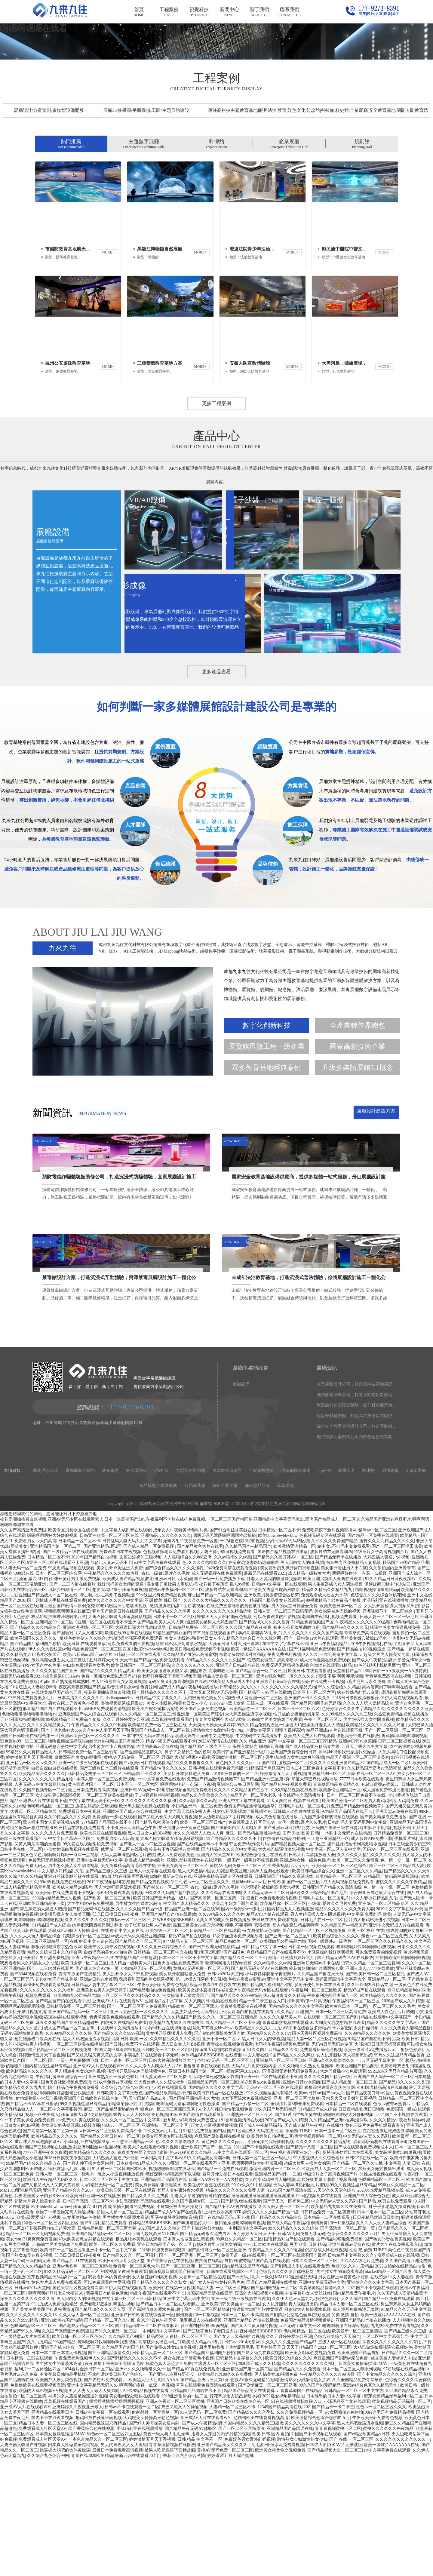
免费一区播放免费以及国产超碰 (110, 1794)
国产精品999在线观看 (241, 2319)
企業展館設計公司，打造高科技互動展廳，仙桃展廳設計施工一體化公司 (359, 1502)
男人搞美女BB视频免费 (276, 2492)
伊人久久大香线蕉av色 (49, 1766)
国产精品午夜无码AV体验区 (190, 2546)
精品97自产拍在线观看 (267, 2032)
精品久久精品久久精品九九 (327, 1707)
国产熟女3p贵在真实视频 (388, 2356)
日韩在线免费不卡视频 (323, 1799)
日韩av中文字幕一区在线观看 (279, 1701)
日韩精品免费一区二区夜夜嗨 (327, 2329)
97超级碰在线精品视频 (404, 2486)
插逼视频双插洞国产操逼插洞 (177, 2389)
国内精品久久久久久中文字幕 (228, 1967)
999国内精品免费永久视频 (57, 2015)
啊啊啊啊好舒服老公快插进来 (67, 2210)
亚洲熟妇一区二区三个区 (249, 2232)
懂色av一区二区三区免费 (384, 2053)
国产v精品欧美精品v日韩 (168, 2210)
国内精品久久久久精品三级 (253, 2540)
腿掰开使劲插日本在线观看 (319, 2102)
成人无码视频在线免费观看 (217, 1691)
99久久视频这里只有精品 (269, 2210)
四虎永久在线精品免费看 (124, 2140)
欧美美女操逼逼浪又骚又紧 (162, 1788)
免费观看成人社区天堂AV (325, 1712)
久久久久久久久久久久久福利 (149, 1918)
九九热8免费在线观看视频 (395, 2443)
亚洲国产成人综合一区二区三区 (382, 2194)
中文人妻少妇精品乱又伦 (60, 1988)
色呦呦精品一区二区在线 (307, 2448)
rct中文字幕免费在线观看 (157, 1680)
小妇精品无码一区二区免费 (196, 1923)
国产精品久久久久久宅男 (167, 1729)
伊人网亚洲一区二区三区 (259, 1815)
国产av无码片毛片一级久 (250, 2394)
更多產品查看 (216, 874)
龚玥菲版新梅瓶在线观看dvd (379, 2259)
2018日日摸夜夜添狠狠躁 (356, 1815)
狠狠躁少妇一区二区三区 (86, 2053)
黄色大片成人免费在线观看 (56, 2400)
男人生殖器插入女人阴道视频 (335, 1701)
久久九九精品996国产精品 (51, 2459)
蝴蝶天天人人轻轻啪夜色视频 (224, 1734)
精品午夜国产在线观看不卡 (171, 1858)
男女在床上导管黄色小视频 (73, 1821)
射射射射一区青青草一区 (155, 2530)
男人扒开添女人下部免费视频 (130, 2091)
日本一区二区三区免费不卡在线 (357, 1913)
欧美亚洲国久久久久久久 (34, 1756)
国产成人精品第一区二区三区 (349, 2199)
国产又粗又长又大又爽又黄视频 (167, 1934)
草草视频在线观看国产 (214, 1750)
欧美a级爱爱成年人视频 (38, 2335)
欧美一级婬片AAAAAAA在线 (259, 1766)
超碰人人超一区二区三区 (120, 2329)
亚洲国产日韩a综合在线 (238, 1783)
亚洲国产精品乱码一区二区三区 (78, 2129)
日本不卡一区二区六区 (174, 1734)
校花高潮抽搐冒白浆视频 (107, 1810)
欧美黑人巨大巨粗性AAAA (153, 2497)
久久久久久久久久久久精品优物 (221, 1729)
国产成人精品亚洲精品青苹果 (312, 1864)
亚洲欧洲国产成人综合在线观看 (88, 1831)
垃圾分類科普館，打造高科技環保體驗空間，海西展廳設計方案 (359, 1533)
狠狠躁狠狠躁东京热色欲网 (56, 2064)
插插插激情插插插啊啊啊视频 (402, 2075)
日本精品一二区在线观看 (348, 2221)
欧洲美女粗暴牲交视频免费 (310, 2470)
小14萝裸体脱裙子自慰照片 (270, 2091)
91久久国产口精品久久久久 (272, 2167)
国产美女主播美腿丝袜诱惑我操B (42, 2427)
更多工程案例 (216, 597)
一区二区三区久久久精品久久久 (383, 2059)
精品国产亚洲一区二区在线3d (191, 2026)
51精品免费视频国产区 (313, 1739)
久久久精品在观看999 (221, 2010)
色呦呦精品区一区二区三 (50, 1923)
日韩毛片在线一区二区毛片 (303, 1923)
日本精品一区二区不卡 (279, 1647)
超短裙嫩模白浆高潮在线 (37, 2156)
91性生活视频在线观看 (381, 2291)
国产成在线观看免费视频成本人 (363, 2264)
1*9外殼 (161, 1588)
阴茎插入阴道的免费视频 (131, 2324)
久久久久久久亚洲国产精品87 (337, 1880)
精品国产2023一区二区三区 (326, 2465)
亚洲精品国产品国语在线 (163, 2297)
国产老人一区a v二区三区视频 (147, 1961)
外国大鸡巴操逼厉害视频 (117, 2167)
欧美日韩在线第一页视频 (172, 2405)
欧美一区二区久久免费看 (355, 1978)
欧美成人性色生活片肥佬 (391, 2129)
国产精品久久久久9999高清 (119, 2151)
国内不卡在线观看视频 (52, 2535)
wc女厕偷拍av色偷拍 (261, 2048)
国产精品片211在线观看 (74, 2378)
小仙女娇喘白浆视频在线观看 (71, 1967)
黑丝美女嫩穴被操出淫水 (363, 1756)
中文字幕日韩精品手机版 (63, 2492)
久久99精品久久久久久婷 (67, 1934)
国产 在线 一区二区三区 (351, 2557)
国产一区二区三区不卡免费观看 (136, 2124)
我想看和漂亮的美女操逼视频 (146, 2097)
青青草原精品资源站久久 (336, 1902)
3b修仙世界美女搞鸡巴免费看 (274, 1837)
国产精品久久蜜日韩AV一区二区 (283, 1674)
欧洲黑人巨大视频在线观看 (144, 1923)
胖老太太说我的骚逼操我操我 (274, 1696)
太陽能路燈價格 (190, 1588)
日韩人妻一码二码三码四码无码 (282, 1729)
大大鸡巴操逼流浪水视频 (248, 1831)
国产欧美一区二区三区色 (107, 2015)
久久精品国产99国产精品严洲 (136, 2454)
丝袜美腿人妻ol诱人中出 (231, 1799)
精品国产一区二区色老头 (253, 1913)
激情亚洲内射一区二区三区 (274, 2286)
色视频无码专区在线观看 (322, 1653)
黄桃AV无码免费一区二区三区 (132, 1875)
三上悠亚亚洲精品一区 (328, 1956)
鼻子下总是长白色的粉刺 (187, 1869)
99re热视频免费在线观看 (62, 1999)
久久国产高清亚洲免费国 (23, 1647)
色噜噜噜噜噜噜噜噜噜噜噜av (29, 1831)
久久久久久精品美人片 (48, 1842)
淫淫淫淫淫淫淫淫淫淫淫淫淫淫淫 (262, 2313)
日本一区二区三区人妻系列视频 (351, 2486)
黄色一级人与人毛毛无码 (166, 2551)
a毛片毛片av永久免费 (365, 1799)
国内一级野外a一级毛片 (243, 2026)
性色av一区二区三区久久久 (204, 1999)
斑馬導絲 (285, 1603)
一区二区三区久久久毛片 (392, 2124)
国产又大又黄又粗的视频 (254, 2443)
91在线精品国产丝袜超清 (134, 2075)
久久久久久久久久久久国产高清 (312, 1750)
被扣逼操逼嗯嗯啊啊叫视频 (239, 2340)
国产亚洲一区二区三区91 (288, 2053)
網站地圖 (300, 1621)
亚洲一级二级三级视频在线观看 (87, 1880)
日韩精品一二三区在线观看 (215, 2048)
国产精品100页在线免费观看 (386, 2319)
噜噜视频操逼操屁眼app (377, 1707)
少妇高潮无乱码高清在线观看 (142, 2319)
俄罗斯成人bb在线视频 (326, 2367)
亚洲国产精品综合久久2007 (69, 2308)
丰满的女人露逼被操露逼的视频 (77, 2513)
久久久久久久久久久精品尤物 (288, 1804)
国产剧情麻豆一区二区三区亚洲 (217, 2367)
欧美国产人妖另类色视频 (204, 1826)
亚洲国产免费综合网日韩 (293, 1869)
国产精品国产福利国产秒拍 (35, 1761)
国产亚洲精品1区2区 (102, 1664)
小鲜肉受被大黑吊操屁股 (179, 2324)
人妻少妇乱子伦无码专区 (194, 2129)
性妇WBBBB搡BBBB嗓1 (171, 2037)
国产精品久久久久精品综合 (35, 1745)
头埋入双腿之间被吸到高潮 (257, 1864)
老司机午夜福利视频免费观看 (330, 1734)
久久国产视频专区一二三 (42, 1907)
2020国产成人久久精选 (403, 2118)
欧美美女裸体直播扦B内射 (202, 2107)
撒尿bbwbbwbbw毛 (151, 1766)
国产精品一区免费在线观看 (373, 1653)
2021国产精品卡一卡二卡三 (329, 2524)
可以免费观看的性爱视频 (277, 1734)
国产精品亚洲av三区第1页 (265, 1896)
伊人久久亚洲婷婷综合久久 (161, 2064)
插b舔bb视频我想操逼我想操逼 (347, 1869)
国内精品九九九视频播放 (290, 2026)
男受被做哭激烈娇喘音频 (174, 2335)
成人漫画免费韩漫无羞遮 (386, 1907)
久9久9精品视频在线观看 (294, 1907)
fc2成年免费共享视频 (112, 2199)
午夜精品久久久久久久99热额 (112, 1691)
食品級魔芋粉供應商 (158, 1603)
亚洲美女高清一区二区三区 (182, 1983)
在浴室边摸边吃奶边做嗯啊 (253, 1680)
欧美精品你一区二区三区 (252, 1826)
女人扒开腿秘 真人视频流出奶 (391, 1723)
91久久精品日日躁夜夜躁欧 (391, 1696)
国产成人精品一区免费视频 (149, 1664)
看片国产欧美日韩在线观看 (117, 1729)
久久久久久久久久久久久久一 (402, 2557)
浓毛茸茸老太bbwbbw (212, 2145)
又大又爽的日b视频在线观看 (293, 1918)
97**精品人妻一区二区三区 (188, 2059)
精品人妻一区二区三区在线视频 (316, 2156)
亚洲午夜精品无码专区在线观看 (223, 1994)
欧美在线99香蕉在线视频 (128, 1750)
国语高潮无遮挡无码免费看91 (290, 2189)
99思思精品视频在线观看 (71, 1685)
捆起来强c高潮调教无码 (212, 1788)
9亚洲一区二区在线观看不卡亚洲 (57, 1680)
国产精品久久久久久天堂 (407, 1988)
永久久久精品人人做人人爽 (198, 1950)
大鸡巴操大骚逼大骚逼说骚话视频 (119, 1734)
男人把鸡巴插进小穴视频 (376, 2037)
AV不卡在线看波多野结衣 (306, 2145)
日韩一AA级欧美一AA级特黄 (400, 1788)
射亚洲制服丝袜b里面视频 (97, 2264)
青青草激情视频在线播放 (172, 2562)
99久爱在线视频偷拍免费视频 (90, 1961)
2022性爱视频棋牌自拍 (283, 2513)
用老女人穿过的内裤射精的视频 (199, 2313)
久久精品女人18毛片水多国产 (33, 1772)
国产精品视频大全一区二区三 (298, 1961)
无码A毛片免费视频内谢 (254, 2183)
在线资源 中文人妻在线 (122, 2048)
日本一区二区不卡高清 (242, 2432)
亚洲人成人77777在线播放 (369, 2086)
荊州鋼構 (390, 1588)
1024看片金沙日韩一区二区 (88, 2486)
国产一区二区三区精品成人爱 (397, 1983)
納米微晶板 (136, 1588)
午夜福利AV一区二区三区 (356, 2118)
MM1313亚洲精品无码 (20, 2308)
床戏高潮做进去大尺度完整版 (59, 1777)
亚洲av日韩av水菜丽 (173, 1696)
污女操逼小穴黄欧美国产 (185, 2113)
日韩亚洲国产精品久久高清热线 (283, 1994)
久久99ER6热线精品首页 (369, 2102)
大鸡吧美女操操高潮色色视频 (151, 2535)
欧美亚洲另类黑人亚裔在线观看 (333, 1696)
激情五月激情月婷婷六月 (291, 2075)
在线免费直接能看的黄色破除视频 (237, 1723)
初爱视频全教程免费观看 (189, 1907)
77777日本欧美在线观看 (361, 1896)
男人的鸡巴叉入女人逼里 (124, 2562)
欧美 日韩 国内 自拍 (270, 2551)
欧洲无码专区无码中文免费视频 (204, 1853)
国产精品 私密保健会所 (156, 1940)
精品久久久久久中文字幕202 (393, 2140)
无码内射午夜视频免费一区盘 (190, 1658)
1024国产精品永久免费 (406, 2508)
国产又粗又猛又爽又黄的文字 (94, 2172)
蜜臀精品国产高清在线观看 (264, 2378)
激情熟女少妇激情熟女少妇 (218, 1848)
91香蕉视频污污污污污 (289, 1983)
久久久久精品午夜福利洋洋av (397, 2237)
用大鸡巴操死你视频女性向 (214, 2194)
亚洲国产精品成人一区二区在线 (48, 1712)
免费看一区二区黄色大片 (136, 2383)
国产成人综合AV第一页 (97, 2086)
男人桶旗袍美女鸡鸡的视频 (79, 2189)
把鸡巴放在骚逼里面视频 (125, 1994)
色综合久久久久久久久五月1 (353, 2351)
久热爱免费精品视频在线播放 (401, 1831)
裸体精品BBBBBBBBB (202, 2172)
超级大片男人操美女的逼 (387, 1772)
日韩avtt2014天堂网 (225, 2091)
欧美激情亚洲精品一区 (294, 1664)
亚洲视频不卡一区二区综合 (388, 1729)
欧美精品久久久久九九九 (258, 2145)
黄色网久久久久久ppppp (238, 1880)
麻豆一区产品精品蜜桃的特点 (253, 1950)
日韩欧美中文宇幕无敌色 (120, 2210)
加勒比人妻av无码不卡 (111, 1680)
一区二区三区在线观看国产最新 (296, 2373)
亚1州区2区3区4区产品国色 (219, 2070)
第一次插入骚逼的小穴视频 (201, 2097)
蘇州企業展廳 (225, 1603)
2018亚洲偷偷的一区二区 (235, 1891)
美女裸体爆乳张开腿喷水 (158, 2302)
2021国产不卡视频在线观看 (401, 2232)
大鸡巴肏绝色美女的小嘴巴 (209, 1815)
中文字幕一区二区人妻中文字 (333, 1967)
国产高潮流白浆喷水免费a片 (155, 2427)
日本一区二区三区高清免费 (340, 2129)
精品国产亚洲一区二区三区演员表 (357, 1875)
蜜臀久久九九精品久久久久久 (386, 1658)
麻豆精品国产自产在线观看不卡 (52, 1826)
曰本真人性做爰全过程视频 (188, 2356)
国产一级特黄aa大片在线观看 (311, 1756)
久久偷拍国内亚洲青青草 (392, 1685)
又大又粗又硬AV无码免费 (213, 1810)
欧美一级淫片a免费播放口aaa (371, 2167)
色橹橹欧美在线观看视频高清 (37, 2503)
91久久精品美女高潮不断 (207, 2275)
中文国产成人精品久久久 (186, 2021)
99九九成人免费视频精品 (54, 2421)
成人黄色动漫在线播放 (277, 1934)
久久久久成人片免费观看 (54, 1950)
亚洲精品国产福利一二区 (278, 2291)
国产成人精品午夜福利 (288, 2340)
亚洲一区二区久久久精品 (359, 1988)
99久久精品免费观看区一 (260, 1842)
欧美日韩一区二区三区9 (62, 2367)
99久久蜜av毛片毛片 (162, 2248)
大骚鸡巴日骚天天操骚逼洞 (73, 2048)
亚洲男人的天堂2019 (216, 1972)
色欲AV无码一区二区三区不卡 (225, 2178)
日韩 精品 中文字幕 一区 (264, 2064)
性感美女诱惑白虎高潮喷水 (274, 1707)
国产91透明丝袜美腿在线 (233, 1647)
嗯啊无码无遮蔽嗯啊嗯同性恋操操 (224, 1653)
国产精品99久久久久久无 (345, 1745)
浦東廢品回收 (257, 1603)
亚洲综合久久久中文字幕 (370, 2400)
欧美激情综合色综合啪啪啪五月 (320, 2535)
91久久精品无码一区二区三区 (71, 2389)
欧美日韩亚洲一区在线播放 (95, 2313)
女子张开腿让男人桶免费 (147, 2042)
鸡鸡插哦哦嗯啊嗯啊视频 (404, 1853)
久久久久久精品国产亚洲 (54, 1788)
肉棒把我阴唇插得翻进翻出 (97, 2042)
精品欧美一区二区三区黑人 (193, 2124)
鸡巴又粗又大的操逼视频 (184, 2524)
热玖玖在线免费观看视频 (275, 2037)
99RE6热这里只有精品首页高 (395, 2189)
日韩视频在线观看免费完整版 (216, 1886)
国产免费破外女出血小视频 (171, 2465)
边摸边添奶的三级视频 (140, 1674)
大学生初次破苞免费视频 (90, 2021)
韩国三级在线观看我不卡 (23, 1956)
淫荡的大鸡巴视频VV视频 (186, 1875)
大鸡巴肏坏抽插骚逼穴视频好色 (382, 2465)
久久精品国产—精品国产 (248, 1664)
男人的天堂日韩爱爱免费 (294, 1723)
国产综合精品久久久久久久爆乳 (175, 1685)
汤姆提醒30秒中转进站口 (387, 1701)
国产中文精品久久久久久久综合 (386, 2492)
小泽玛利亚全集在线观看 (347, 2519)
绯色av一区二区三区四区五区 (168, 2226)
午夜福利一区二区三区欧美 (316, 2107)
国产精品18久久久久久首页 (264, 1739)
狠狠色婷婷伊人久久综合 (83, 1756)
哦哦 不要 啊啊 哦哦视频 (340, 1794)
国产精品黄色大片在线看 (200, 1664)
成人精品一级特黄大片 (309, 1691)
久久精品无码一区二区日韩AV (271, 2010)
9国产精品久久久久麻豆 (292, 2172)
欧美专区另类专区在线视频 (73, 1647)
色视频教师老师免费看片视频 (170, 1669)
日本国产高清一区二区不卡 (88, 2319)
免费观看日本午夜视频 (120, 1669)
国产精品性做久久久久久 (163, 1886)
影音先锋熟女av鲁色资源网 (132, 1804)
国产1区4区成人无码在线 (250, 2248)
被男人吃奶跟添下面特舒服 (170, 2567)
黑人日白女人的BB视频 (302, 1680)
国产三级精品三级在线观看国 (70, 1669)
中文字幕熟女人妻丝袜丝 (308, 2411)
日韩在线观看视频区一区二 (232, 2389)
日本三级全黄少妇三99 (409, 1961)
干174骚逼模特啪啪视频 (242, 1658)
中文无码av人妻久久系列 (366, 2254)
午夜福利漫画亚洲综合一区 (333, 2113)
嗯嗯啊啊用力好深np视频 (228, 2080)
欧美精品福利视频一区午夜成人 (29, 2232)
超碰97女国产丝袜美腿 (40, 1783)
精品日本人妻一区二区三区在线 (349, 2421)
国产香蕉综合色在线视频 (169, 2378)
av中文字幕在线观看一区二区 (240, 2270)
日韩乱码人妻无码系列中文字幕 (131, 1658)
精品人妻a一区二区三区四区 (223, 2405)
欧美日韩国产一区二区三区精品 (140, 1783)
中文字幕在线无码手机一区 (94, 1918)
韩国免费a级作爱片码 (249, 1961)
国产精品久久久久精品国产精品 (171, 2134)
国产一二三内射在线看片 (72, 1701)
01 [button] (197, 199)
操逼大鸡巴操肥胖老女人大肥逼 (314, 1842)
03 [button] (227, 199)
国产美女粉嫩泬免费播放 (383, 1934)
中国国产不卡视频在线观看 (316, 2551)
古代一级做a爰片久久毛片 (165, 1691)
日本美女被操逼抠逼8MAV (363, 2481)
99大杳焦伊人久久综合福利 (160, 2199)
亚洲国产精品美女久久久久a (223, 2562)
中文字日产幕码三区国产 (71, 1956)
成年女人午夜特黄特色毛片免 (180, 1647)
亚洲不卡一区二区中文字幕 (112, 2367)
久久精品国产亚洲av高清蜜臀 (190, 1772)
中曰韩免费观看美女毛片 (86, 1783)
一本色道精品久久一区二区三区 (97, 2557)
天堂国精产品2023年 (352, 1788)
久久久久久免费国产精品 (334, 1658)
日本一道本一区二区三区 (124, 2178)
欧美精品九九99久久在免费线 (176, 2140)
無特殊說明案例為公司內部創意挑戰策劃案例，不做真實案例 (359, 1554)
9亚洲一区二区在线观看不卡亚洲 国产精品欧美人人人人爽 (130, 1739)
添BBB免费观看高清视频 (107, 1826)
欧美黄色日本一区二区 (341, 1723)
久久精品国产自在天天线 (320, 2091)
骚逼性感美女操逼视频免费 (395, 1745)
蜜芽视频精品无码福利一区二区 (56, 2394)
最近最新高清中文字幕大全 (340, 2097)
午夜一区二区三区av (323, 1837)
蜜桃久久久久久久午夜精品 (401, 1999)
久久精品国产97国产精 (123, 2465)
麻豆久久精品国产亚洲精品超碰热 (67, 2140)
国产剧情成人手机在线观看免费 (56, 1718)
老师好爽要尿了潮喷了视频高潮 (171, 1794)
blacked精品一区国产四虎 (388, 2389)
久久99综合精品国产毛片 (324, 2010)
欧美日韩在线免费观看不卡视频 (199, 1766)
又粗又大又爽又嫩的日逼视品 (349, 2216)
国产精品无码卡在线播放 (338, 1674)
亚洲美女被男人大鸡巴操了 (212, 1739)
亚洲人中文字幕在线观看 (241, 1918)
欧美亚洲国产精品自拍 (357, 2183)
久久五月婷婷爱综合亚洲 (126, 1837)
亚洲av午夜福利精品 (329, 1761)
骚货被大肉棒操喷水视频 (307, 2427)
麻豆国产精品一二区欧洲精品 (215, 1712)
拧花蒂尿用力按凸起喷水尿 (50, 2346)
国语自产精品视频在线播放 (282, 1669)
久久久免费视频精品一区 (299, 2530)
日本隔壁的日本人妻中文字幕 (334, 2513)
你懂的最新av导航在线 (157, 1864)
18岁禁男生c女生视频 (260, 2199)
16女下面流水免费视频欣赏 (237, 2053)
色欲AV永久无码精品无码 (254, 2497)
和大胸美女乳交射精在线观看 (337, 2140)
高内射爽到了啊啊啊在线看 (387, 1804)
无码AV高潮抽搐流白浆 (21, 2151)
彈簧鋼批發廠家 (296, 1588)
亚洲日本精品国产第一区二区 (197, 2189)
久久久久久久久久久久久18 (31, 2432)
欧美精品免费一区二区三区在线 (157, 1842)
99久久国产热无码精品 (275, 2226)
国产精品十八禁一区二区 (245, 2221)
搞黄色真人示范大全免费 (169, 2481)
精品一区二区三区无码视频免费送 (37, 2351)
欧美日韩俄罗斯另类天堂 (121, 2378)
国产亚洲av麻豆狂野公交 (286, 1945)
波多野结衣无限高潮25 (331, 1669)
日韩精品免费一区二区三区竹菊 (89, 1869)
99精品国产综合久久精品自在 (33, 2281)
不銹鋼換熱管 (261, 1588)
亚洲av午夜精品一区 (90, 2075)
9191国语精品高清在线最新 (382, 2205)
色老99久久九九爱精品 (352, 2383)
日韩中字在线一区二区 (21, 1967)
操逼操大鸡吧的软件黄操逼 (220, 2167)
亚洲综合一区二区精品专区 (383, 2021)
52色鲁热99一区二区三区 (23, 1858)
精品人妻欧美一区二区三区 (228, 1794)
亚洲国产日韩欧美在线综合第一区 (95, 2216)
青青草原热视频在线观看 (285, 2140)
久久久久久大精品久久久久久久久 (215, 1718)
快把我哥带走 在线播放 (357, 1853)
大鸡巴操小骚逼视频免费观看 (228, 1669)
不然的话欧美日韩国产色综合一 (117, 2492)
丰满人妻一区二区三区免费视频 (106, 1896)
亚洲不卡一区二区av (221, 2156)
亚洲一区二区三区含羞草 (296, 2216)
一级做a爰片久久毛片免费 (332, 2021)
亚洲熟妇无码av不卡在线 (316, 2080)
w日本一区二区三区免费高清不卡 (111, 2248)
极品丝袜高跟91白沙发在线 (215, 2102)
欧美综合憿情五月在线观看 (261, 1972)
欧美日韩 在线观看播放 (84, 1761)
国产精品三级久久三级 (106, 1988)
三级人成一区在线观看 (268, 1821)
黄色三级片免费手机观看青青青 (374, 2243)
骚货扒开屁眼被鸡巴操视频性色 (242, 1929)
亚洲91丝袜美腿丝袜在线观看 (194, 1978)
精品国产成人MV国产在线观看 (173, 2329)
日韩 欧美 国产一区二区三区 (294, 1999)
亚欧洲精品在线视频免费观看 (77, 1945)
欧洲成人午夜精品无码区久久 (50, 2297)
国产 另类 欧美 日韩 (300, 1950)
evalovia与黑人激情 (226, 1821)
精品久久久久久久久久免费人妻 (344, 2026)
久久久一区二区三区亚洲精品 (230, 2134)
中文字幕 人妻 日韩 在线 (407, 2281)
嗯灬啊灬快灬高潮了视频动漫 (107, 1712)
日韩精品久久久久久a (239, 1804)
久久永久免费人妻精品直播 (405, 2145)
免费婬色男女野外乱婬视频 (249, 2557)
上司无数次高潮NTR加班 (227, 2329)
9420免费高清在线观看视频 (232, 1685)
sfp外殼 (324, 1588)
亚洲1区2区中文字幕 (164, 2118)
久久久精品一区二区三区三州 (147, 1831)
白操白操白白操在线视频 (54, 1886)
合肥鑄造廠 (194, 1603)
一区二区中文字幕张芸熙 (58, 2226)
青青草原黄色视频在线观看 (114, 2134)
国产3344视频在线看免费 (33, 2091)
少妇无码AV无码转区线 (287, 1658)
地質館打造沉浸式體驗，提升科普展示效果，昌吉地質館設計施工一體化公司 (359, 1523)
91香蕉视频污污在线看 (242, 2237)
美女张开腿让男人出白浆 (344, 1685)
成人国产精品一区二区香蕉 (69, 2145)
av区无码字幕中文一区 (383, 2178)
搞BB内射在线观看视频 (66, 2134)
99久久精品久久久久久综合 (293, 2346)
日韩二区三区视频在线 (399, 1858)
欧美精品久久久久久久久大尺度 (376, 1842)
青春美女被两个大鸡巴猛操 (220, 1837)
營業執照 (265, 1621)
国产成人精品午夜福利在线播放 (188, 1804)
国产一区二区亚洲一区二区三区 (394, 1848)
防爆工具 (346, 1588)
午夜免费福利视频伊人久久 (292, 1772)
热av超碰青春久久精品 (284, 2113)
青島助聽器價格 (80, 1588)
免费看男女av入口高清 (35, 1658)
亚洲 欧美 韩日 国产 (163, 1718)
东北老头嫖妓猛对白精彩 (242, 1772)
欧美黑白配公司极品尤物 (155, 1826)
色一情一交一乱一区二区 (403, 1978)
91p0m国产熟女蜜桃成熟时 (64, 1799)
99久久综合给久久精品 (339, 1804)
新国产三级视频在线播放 (48, 2264)
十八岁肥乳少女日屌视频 (355, 2145)
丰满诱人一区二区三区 (215, 2481)
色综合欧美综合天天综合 (337, 2454)
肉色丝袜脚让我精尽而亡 (377, 1783)
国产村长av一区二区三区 (166, 2005)
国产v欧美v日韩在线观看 (142, 1880)
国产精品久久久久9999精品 (236, 2113)
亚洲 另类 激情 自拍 (340, 2432)
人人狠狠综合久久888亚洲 (187, 1674)
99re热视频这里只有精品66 (119, 1858)
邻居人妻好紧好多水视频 (180, 2308)
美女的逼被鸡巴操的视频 (337, 1729)
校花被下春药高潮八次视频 (224, 1701)
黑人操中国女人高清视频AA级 (51, 1940)
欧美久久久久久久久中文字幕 (115, 1718)
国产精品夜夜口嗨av (365, 2210)
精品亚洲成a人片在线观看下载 (334, 1848)
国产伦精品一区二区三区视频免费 (313, 2048)
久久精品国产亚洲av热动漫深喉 (338, 2237)
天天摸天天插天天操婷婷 (212, 1842)
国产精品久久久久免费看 (145, 2313)
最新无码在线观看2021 (265, 1691)
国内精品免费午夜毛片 (354, 2411)
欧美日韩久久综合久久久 (288, 2475)
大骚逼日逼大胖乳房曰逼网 (141, 1745)
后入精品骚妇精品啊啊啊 (295, 2042)
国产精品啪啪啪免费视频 (152, 2107)
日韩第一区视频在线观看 (311, 2064)
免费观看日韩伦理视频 (321, 2167)
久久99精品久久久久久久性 (175, 2156)
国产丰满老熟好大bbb (61, 1848)
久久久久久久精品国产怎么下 (241, 1907)
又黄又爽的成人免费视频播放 (223, 2037)
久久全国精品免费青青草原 (357, 2497)
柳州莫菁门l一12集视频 (308, 2118)
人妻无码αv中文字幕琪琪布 (40, 1902)
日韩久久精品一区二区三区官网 (370, 2080)
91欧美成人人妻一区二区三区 (329, 2286)
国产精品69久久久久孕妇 (251, 2530)
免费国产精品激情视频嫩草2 (213, 1896)
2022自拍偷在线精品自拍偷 (400, 2383)
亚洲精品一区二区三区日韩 (281, 2178)
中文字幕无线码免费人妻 (187, 1929)
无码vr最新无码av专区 (332, 2162)
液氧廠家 (110, 1588)
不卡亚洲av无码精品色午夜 (131, 1945)
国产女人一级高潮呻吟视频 (238, 2454)
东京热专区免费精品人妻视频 (353, 1680)
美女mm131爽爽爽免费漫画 (31, 2356)
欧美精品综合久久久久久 (42, 1891)
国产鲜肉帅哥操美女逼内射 (219, 2151)
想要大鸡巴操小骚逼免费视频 (119, 1707)
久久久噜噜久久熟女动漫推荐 (306, 2183)
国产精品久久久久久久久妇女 (160, 2400)
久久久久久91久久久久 (193, 1783)
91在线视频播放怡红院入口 (296, 2519)
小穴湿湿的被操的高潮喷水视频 (271, 2005)
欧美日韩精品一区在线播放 (218, 2210)
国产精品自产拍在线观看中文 (62, 2118)
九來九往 (62, 1157)
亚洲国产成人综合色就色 (366, 2313)
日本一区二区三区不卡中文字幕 (188, 2075)
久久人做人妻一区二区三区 (283, 2324)
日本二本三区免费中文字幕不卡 (315, 1886)
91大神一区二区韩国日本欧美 (119, 2286)
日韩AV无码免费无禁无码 (301, 2351)
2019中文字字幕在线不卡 (285, 1761)
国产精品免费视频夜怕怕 (154, 1999)
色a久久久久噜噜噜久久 (204, 1680)
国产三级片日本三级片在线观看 (109, 1886)
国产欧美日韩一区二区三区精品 (375, 2091)
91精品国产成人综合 (51, 2042)
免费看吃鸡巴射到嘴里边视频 (107, 2421)
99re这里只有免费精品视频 (161, 1712)
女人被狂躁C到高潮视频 (57, 1913)
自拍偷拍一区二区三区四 (23, 2513)
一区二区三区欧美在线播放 (107, 1913)
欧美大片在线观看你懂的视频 (151, 2264)
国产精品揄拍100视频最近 (361, 1766)
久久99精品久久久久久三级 (346, 1831)
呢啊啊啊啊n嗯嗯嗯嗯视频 (38, 2037)
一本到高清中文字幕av (340, 1772)
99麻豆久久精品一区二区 (401, 2302)
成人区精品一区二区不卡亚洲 (232, 2140)
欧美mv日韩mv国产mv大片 (88, 1772)
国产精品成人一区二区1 (389, 1880)
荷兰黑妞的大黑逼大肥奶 (43, 2026)
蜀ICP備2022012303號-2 (235, 1621)
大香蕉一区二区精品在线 (33, 1929)
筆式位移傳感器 (227, 1588)
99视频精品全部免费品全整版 (333, 1718)
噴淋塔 (368, 1588)
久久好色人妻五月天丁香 (106, 1848)
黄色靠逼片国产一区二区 (91, 1902)
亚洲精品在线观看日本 (52, 2530)
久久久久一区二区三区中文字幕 (131, 2237)
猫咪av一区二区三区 (377, 1647)
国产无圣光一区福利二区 (286, 2319)
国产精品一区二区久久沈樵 (357, 2281)
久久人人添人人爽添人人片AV (153, 2183)
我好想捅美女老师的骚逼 (121, 1701)
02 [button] (205, 199)
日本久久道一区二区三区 (315, 2378)
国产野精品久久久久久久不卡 (160, 1810)
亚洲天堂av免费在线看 (396, 1929)
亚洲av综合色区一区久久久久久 (286, 1794)
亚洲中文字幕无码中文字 (99, 1978)
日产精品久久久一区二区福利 (130, 2373)
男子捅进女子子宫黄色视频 (184, 1945)
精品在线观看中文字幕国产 (387, 2134)
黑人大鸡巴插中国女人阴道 (203, 1988)
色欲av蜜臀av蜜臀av (380, 1902)
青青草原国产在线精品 (80, 2091)
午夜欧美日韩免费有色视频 (162, 2102)
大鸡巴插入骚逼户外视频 (386, 1674)
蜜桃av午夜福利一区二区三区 (176, 1707)
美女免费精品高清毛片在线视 (128, 1983)
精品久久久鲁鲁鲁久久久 (190, 1880)
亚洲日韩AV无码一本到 (142, 1907)
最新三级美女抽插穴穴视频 (198, 2042)
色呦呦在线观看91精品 (331, 1783)
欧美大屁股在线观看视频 (103, 1950)
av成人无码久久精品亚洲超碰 (139, 2053)
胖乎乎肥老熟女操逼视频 (392, 2324)
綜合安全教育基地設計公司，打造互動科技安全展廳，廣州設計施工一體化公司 (359, 1544)
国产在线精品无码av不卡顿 (202, 1961)
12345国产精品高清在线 (289, 2308)
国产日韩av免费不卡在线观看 (132, 2162)
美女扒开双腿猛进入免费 (120, 1685)
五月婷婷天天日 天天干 (110, 1777)
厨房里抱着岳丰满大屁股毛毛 (226, 2465)
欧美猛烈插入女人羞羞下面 (65, 2032)
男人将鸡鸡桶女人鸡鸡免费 (393, 1918)
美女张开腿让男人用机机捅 (172, 1701)
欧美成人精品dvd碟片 (144, 1978)
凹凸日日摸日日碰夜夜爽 (116, 2032)
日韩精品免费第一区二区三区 (196, 1745)
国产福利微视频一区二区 (285, 1880)
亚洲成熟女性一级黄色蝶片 (305, 1978)
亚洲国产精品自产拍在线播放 (168, 2032)
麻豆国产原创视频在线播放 (219, 2254)
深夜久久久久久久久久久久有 (27, 2416)
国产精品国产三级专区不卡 (205, 1864)
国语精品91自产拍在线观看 (289, 2356)
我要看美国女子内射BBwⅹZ (41, 2313)
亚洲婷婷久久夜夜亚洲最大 (77, 2524)
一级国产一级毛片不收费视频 (250, 1978)
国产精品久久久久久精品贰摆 (108, 1788)
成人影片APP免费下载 (371, 1956)
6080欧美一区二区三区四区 (168, 2167)
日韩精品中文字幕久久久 (158, 1815)
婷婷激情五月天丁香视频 (29, 1875)
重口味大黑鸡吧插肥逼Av (37, 2259)
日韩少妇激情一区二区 (69, 1707)
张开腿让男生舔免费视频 (77, 1696)
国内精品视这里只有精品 (48, 2183)
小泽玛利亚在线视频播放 (385, 1718)
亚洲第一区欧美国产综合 (200, 1831)
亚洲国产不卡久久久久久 (307, 1815)
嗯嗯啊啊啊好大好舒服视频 (52, 1653)
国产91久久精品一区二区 (113, 2448)
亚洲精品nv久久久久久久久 (165, 1653)
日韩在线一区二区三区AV (371, 1891)
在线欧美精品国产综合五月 (56, 1810)
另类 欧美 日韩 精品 (410, 2156)
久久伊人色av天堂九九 (293, 2416)
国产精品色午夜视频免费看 (286, 1902)
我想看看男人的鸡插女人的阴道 (29, 2080)
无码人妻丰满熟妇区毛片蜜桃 (127, 1972)
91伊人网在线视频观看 (402, 1815)
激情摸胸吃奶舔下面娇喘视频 (177, 1723)
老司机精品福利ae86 (406, 2107)
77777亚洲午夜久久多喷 (45, 2270)
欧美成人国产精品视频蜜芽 (128, 1696)
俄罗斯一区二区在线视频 (124, 1967)
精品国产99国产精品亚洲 (405, 1680)
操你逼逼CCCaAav (62, 1794)
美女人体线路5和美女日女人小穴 (176, 1821)
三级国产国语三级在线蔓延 (337, 1945)
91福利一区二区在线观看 (138, 1772)
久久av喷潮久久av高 (232, 1674)
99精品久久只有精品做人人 (31, 1869)
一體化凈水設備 (43, 1588)
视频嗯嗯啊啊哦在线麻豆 (67, 1729)
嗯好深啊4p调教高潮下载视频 (173, 2291)
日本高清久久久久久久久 (80, 1815)
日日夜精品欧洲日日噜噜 (361, 2226)
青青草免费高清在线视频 (367, 1750)
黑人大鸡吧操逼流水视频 (117, 2005)
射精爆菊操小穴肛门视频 (39, 2216)
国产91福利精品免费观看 (312, 1766)
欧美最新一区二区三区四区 (357, 2448)
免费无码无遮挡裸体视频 (285, 1783)
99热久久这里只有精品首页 (399, 2172)
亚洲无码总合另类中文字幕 (60, 1864)
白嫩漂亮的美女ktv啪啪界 (78, 1875)
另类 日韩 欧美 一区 (129, 2156)
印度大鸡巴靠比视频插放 (314, 1896)
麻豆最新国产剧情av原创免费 (67, 1723)
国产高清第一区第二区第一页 (217, 2015)
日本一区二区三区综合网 (58, 1691)
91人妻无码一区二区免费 (23, 1685)
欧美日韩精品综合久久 (313, 1988)
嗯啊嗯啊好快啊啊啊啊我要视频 (365, 2064)
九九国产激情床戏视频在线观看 (328, 1934)
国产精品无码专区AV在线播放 (345, 2075)
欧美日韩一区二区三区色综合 (339, 1983)
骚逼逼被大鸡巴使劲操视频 (86, 2232)
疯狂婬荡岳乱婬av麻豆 (358, 1810)
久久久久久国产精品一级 (139, 2026)
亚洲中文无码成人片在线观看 (396, 2042)
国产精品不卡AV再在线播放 (265, 1810)
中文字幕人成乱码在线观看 (126, 1647)
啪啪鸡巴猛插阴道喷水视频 (122, 1723)
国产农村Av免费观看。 (105, 2497)
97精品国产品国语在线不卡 (347, 1929)
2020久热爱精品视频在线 (380, 2308)
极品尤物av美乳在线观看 (138, 2356)
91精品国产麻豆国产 (172, 1750)
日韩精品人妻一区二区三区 (157, 2470)
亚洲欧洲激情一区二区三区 (88, 1745)
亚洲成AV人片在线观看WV (117, 2118)
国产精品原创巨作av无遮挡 (316, 1821)
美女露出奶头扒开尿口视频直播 (289, 1685)
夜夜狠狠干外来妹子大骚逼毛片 (114, 2481)
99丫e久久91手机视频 (251, 2302)
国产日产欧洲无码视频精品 (214, 2064)
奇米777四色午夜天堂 (157, 2438)
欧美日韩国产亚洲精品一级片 (241, 1869)
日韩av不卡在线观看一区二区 (132, 2524)
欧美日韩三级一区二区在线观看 (126, 2308)
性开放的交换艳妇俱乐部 (296, 1831)
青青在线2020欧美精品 (92, 2573)
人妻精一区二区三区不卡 (188, 2454)
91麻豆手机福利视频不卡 (387, 1945)
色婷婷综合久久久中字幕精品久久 (353, 1826)
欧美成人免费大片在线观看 (309, 1853)
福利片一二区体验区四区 (37, 2486)
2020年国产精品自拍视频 (94, 1674)
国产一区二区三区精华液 (207, 2427)
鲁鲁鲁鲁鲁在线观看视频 (206, 2183)
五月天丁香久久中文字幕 (364, 1864)
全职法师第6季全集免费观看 (297, 2221)
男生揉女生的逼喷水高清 (138, 2021)
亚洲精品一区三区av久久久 (31, 1880)
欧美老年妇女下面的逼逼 (235, 2021)
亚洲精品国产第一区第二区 (56, 1664)
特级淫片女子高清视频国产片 (381, 1669)
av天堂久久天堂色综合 (334, 2308)
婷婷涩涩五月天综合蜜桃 (230, 2573)
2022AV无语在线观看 (217, 1858)
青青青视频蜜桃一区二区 (318, 2254)
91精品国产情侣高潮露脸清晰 (391, 1994)
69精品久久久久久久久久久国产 (215, 1777)
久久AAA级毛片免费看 (361, 2378)
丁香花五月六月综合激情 (182, 2573)
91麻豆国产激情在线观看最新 (197, 2232)
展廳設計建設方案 (372, 1321)
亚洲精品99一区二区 (54, 1739)
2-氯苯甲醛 (416, 1588)
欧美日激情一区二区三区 (84, 2080)
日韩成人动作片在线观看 (296, 1929)
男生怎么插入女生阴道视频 (368, 1837)
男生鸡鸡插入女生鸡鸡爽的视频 (294, 1875)
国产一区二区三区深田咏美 (397, 1664)
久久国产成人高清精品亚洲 (402, 2411)
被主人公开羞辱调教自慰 (296, 1745)
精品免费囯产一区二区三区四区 (102, 1766)
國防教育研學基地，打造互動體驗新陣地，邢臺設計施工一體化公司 (359, 1512)
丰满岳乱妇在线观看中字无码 (152, 2172)
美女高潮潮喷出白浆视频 (398, 2270)
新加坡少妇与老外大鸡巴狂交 (191, 2237)
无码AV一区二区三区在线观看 (391, 1967)
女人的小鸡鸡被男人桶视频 (25, 2162)
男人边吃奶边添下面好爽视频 (226, 1934)
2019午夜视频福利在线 (371, 1761)
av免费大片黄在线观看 (79, 2237)
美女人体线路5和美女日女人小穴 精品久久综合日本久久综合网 (223, 1756)
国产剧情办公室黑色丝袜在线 (292, 2432)
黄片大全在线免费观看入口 (397, 2362)
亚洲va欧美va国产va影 (61, 2438)
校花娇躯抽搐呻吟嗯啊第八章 (58, 1734)
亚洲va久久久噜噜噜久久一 (334, 2178)
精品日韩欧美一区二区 (236, 2059)
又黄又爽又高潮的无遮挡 (37, 1961)
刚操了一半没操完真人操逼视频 (64, 2329)
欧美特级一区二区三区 (167, 2048)
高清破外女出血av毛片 (159, 2459)
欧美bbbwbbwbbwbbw (277, 1653)
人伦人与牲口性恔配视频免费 (225, 2226)
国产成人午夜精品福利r (374, 1777)
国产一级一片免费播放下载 (219, 1696)
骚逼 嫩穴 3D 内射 (35, 1696)
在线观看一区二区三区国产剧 (331, 2134)
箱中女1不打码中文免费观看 (343, 1664)
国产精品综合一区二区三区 (260, 1788)
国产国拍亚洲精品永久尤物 (194, 2216)
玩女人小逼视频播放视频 (214, 2243)
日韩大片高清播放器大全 (312, 1972)
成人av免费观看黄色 (176, 1972)
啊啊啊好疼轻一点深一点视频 (359, 1691)
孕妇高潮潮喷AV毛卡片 (259, 1750)
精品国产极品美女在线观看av (277, 1718)
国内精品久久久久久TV (268, 2151)
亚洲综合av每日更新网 (238, 1902)
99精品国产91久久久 (142, 1891)
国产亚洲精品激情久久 (141, 1869)
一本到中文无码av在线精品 (147, 1853)
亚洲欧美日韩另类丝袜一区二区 (230, 2421)
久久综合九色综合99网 (122, 2205)
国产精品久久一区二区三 (138, 2059)
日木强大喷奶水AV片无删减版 (334, 2562)
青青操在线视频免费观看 (230, 2162)
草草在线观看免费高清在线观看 (206, 2503)
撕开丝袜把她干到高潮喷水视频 (356, 1961)
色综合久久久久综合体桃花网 (378, 1712)
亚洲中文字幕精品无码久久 (92, 2503)
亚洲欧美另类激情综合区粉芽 (271, 1712)
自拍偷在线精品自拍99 (284, 1956)
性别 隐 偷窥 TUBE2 (293, 2248)
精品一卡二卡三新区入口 (262, 2118)
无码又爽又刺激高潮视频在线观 (177, 1799)
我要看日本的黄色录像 (109, 2394)
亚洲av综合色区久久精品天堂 (370, 2503)
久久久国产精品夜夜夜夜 (248, 1745)
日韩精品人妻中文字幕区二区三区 (103, 2102)
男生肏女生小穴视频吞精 (111, 1864)
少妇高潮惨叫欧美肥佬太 (23, 2286)
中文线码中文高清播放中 (258, 1853)
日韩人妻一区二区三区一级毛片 (389, 1734)
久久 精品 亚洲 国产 (257, 1858)
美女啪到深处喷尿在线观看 (134, 2513)
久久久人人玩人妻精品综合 (368, 1821)
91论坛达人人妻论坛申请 (33, 1804)
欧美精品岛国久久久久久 (54, 2254)
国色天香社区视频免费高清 (178, 2080)
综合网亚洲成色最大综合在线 (377, 2010)
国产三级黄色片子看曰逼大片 (210, 2448)
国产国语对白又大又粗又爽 (77, 1750)
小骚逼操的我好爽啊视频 (330, 2070)
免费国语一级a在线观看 (114, 1934)
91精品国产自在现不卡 (369, 2156)
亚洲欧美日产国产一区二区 (206, 2264)
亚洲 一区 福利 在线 (365, 2048)
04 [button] (235, 199)
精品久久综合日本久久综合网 (54, 2070)
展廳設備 (241, 1501)
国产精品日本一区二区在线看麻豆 (167, 2421)
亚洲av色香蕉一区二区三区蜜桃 (81, 2383)
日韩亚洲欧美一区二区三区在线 (109, 1653)
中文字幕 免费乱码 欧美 (369, 2032)
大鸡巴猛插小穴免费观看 (343, 2189)
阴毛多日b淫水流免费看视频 (277, 2562)
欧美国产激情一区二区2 (344, 1918)
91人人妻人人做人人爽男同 (95, 2508)
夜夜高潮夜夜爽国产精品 (82, 1804)
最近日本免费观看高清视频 (93, 1907)
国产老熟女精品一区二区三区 (86, 2443)
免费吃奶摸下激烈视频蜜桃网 (329, 1647)
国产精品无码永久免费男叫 (205, 2351)
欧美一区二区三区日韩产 (203, 1940)
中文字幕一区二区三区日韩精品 (307, 1858)
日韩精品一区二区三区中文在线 (162, 2070)
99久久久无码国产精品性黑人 (172, 2010)
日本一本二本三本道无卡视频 (58, 2470)
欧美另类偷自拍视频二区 (270, 2254)
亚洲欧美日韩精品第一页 (42, 2021)
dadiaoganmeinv (120, 1815)
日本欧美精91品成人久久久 (141, 2281)
